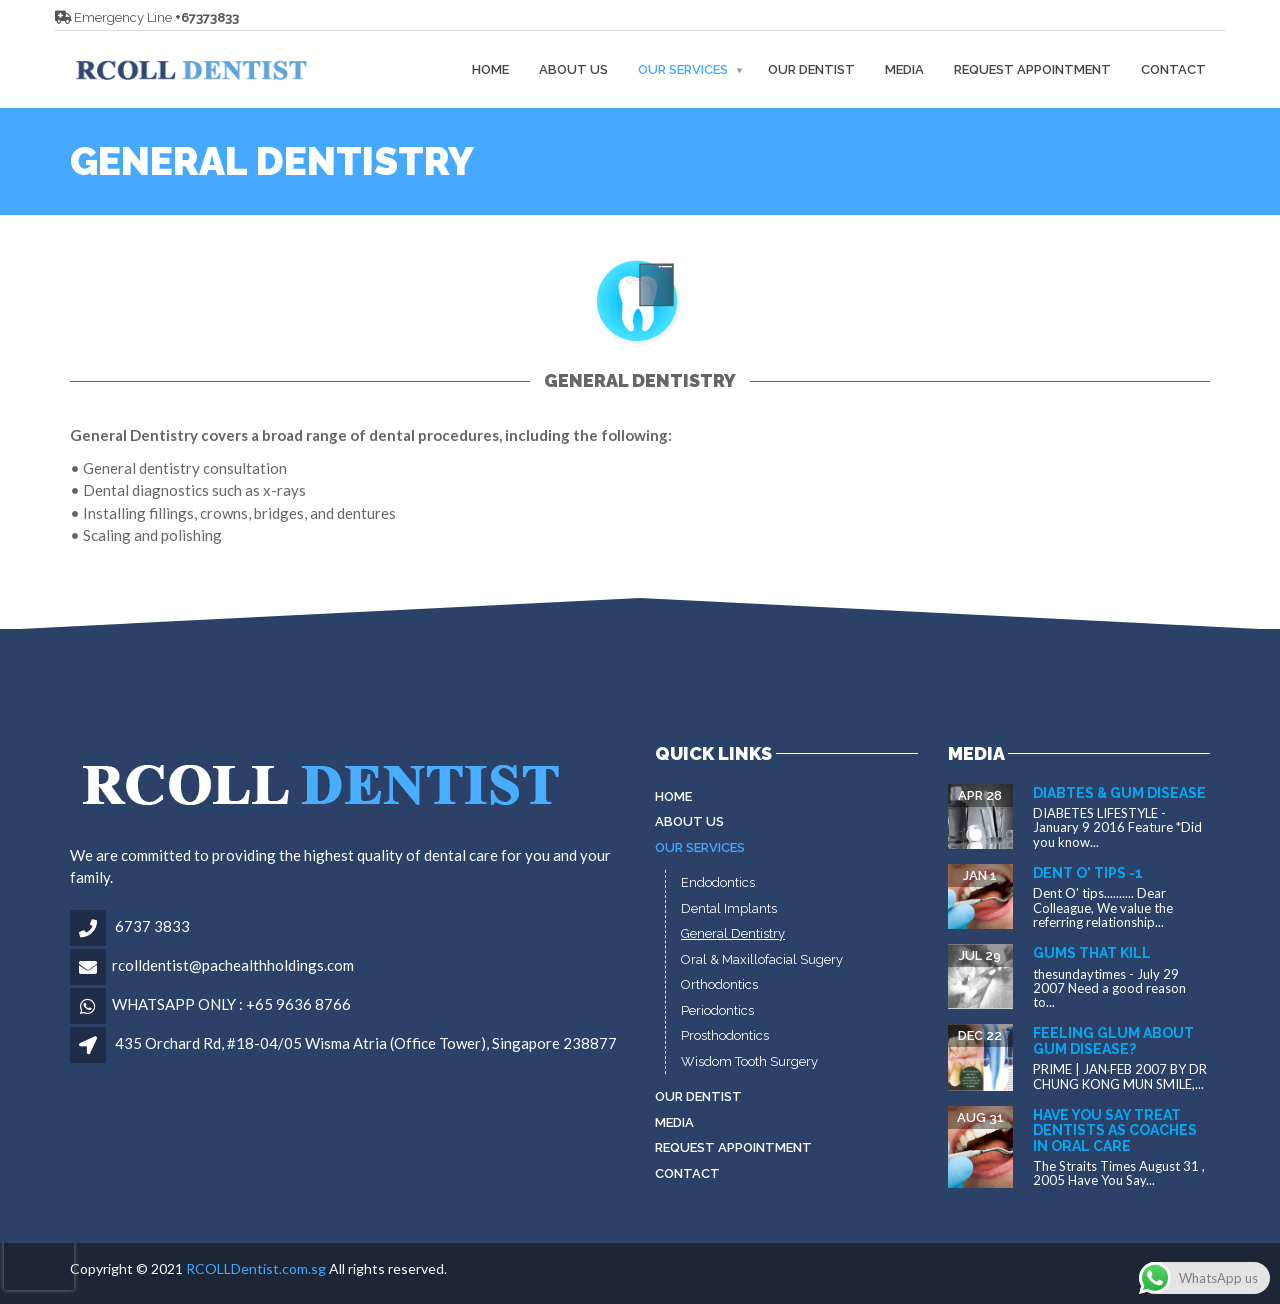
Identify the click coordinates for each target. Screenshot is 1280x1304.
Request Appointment (1032, 69)
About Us (573, 69)
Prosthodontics (725, 1035)
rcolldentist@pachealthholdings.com (233, 965)
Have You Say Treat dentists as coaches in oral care (1115, 1130)
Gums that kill (1092, 953)
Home (490, 69)
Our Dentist (811, 69)
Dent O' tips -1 (1088, 873)
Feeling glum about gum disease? (1113, 1040)
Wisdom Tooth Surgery (749, 1061)
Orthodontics (719, 984)
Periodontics (717, 1010)
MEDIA (904, 69)
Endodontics (718, 882)
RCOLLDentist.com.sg (256, 1268)
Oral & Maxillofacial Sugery (762, 959)
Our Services (683, 69)
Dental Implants (729, 908)
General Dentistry (733, 933)
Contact (1173, 69)
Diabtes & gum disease (1119, 793)
